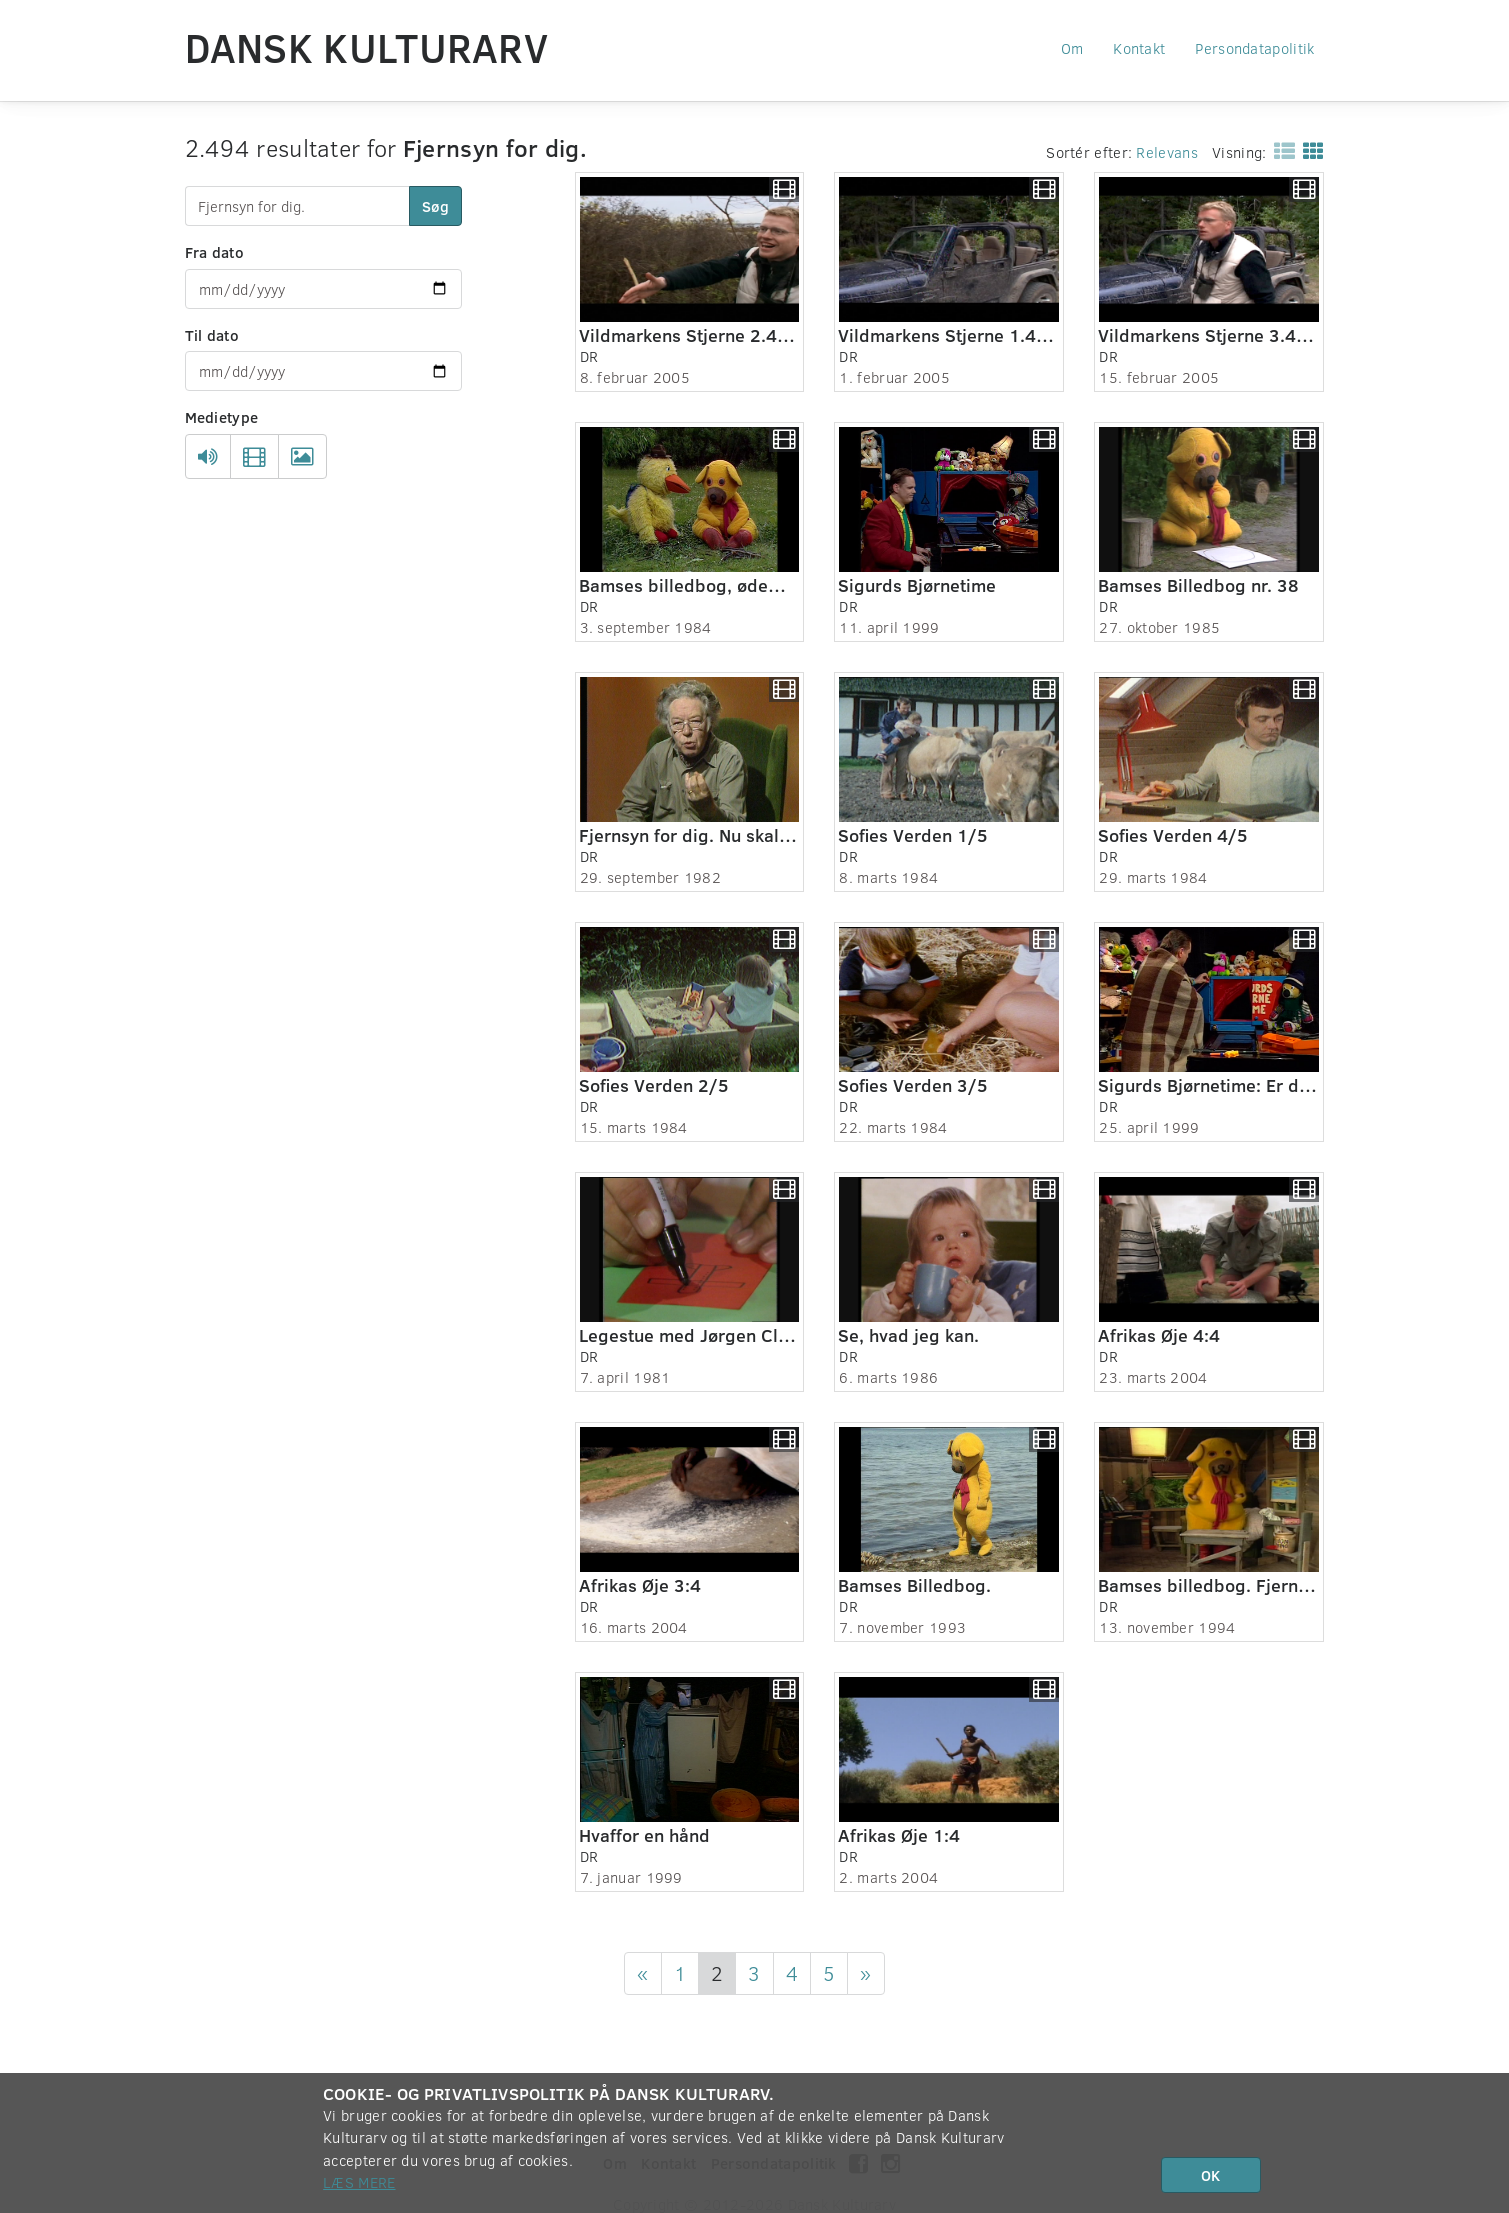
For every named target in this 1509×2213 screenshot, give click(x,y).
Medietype (222, 417)
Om (1072, 48)
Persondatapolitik (1254, 48)
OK (1210, 2175)
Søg (435, 206)
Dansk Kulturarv (367, 47)
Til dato (212, 335)
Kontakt (1139, 48)
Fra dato (214, 252)
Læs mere (359, 2182)
